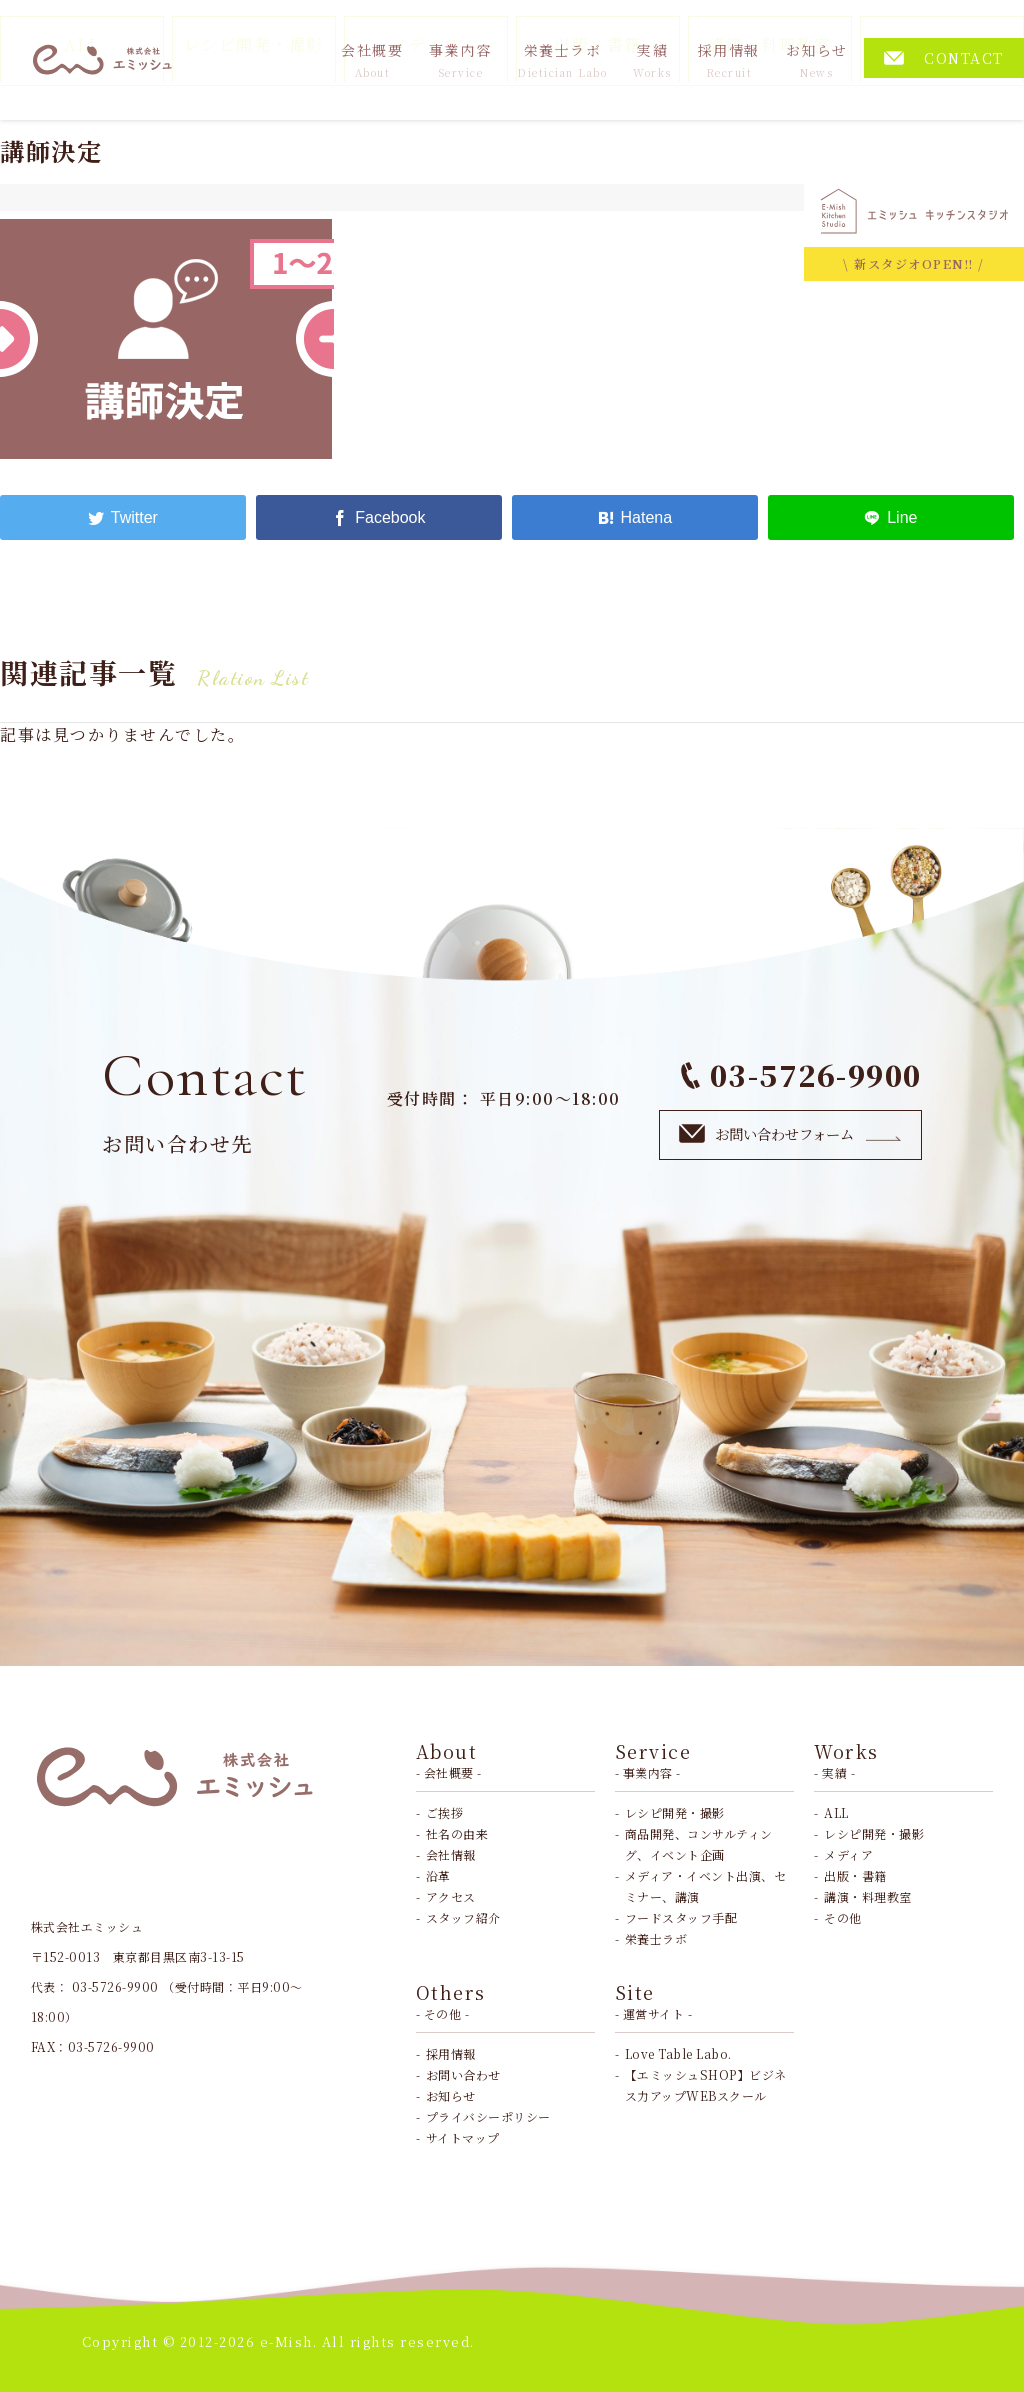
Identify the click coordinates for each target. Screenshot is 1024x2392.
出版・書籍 (855, 1875)
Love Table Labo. (678, 2053)
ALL (836, 1812)
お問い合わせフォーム (790, 1134)
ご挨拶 (445, 1812)
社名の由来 (457, 1833)
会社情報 (451, 1854)
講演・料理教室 (868, 1896)
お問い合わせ (463, 2074)
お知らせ (817, 60)
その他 (843, 1917)
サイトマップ (463, 2137)
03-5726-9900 (801, 1074)
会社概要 (372, 60)
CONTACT (944, 58)
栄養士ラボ (562, 60)
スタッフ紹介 (463, 1917)
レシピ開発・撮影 (675, 1812)
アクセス (451, 1896)
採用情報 (729, 60)
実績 (652, 60)
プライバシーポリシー (488, 2116)
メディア (848, 1854)
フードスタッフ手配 (681, 1917)
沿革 (438, 1875)
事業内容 (460, 60)
